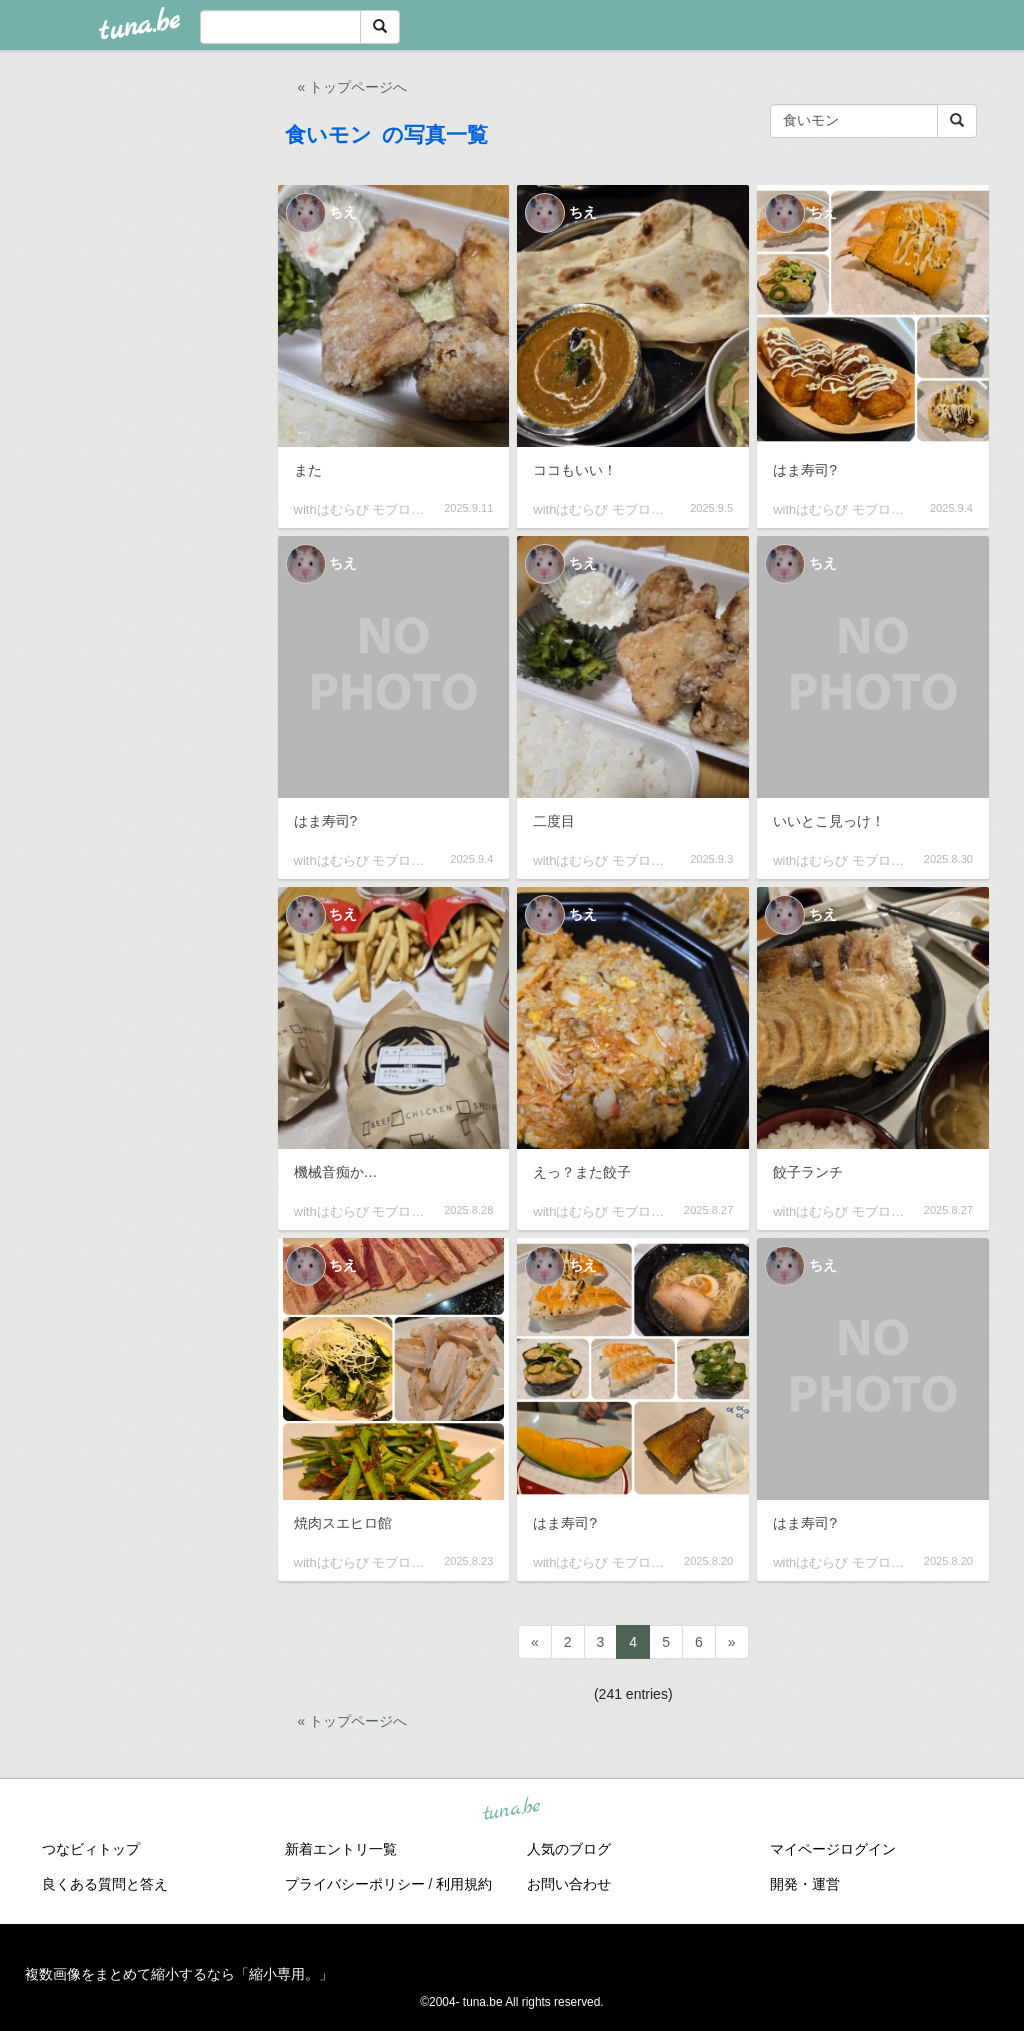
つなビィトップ (91, 1849)
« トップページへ (353, 87)
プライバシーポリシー (355, 1884)
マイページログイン (833, 1849)
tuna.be (511, 1809)
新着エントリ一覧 (341, 1849)
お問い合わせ (569, 1884)
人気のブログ (569, 1849)
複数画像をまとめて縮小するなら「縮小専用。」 (179, 1974)
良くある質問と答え (105, 1884)
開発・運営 (805, 1884)
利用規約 (464, 1884)
